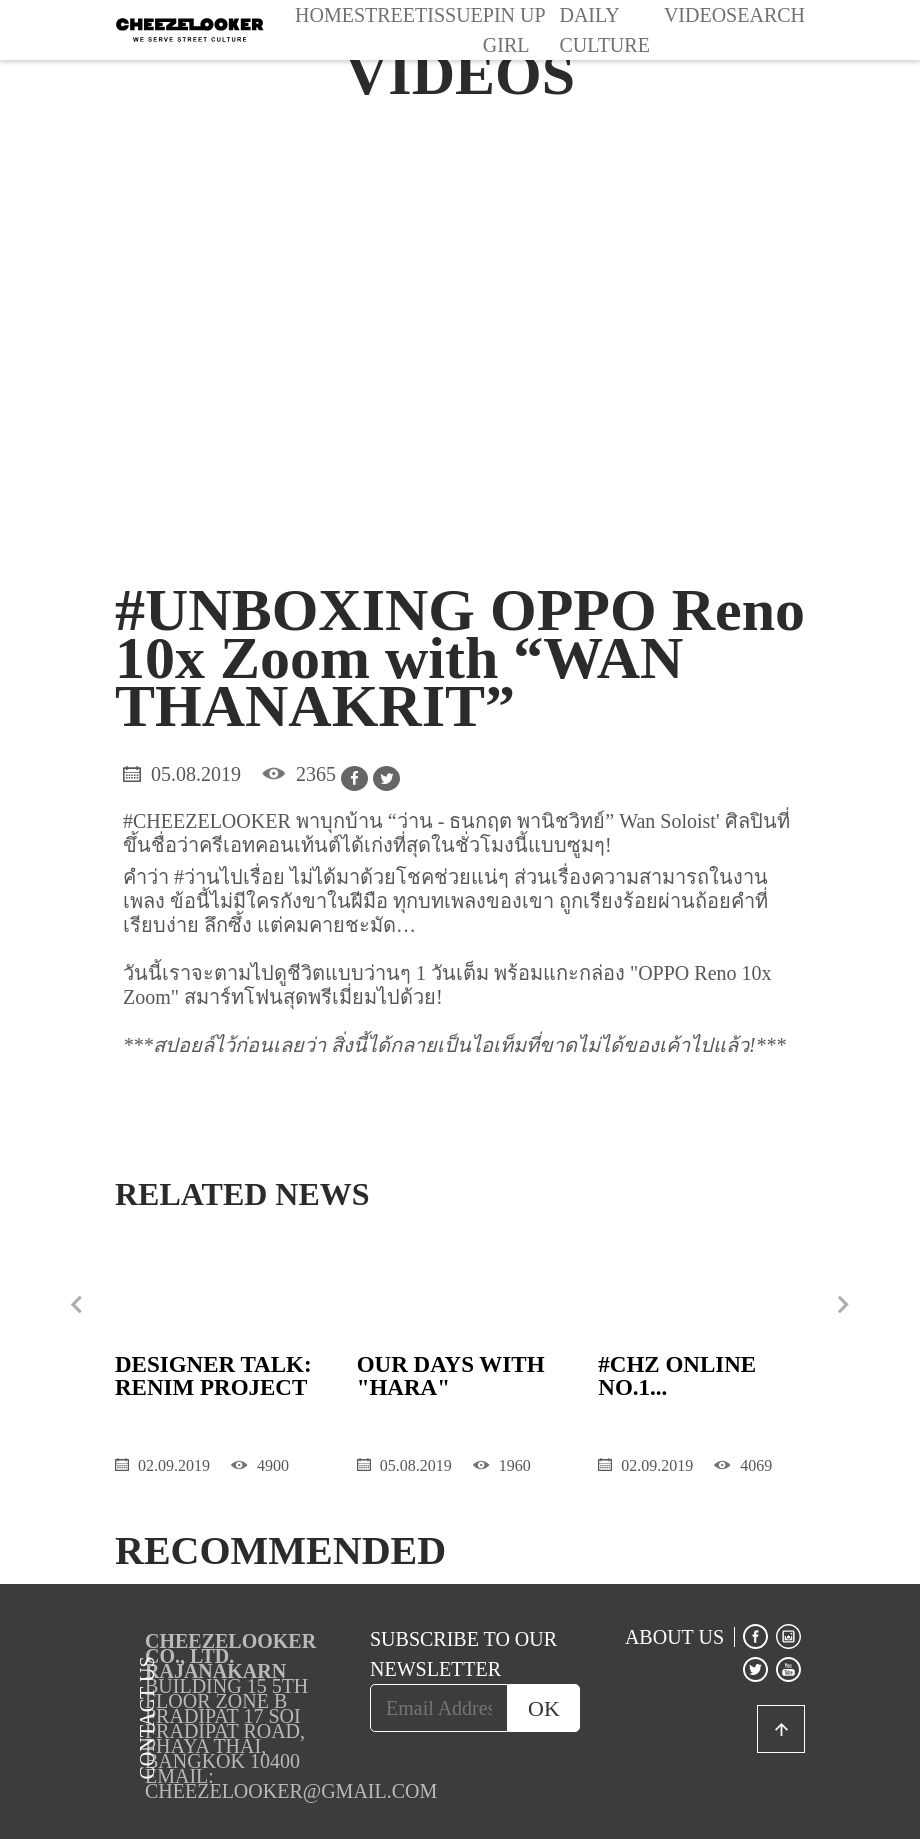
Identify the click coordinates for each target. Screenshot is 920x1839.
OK (544, 1708)
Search (765, 15)
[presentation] (76, 1305)
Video (695, 15)
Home (324, 15)
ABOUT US (674, 1637)
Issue (455, 15)
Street (390, 15)
